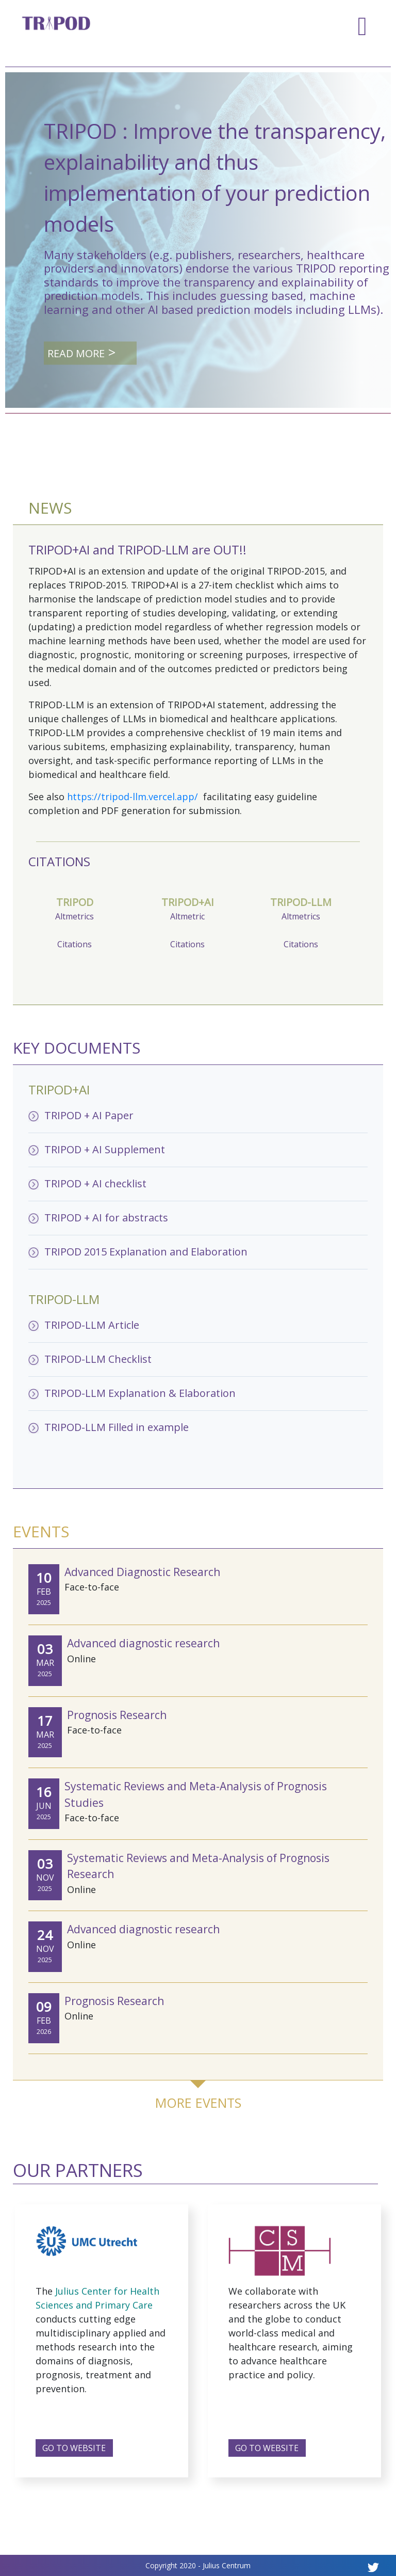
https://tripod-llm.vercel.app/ (134, 796)
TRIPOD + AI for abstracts (106, 1218)
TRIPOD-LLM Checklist (98, 1359)
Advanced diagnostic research (143, 1643)
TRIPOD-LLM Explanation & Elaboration (140, 1393)
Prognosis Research (117, 1715)
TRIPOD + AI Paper (89, 1115)
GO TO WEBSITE (74, 2448)
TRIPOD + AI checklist (95, 1183)
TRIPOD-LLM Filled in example (116, 1427)
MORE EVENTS (198, 2102)
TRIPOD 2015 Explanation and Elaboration (146, 1252)
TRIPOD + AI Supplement (104, 1149)
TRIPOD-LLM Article (91, 1325)
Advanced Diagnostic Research (142, 1572)
